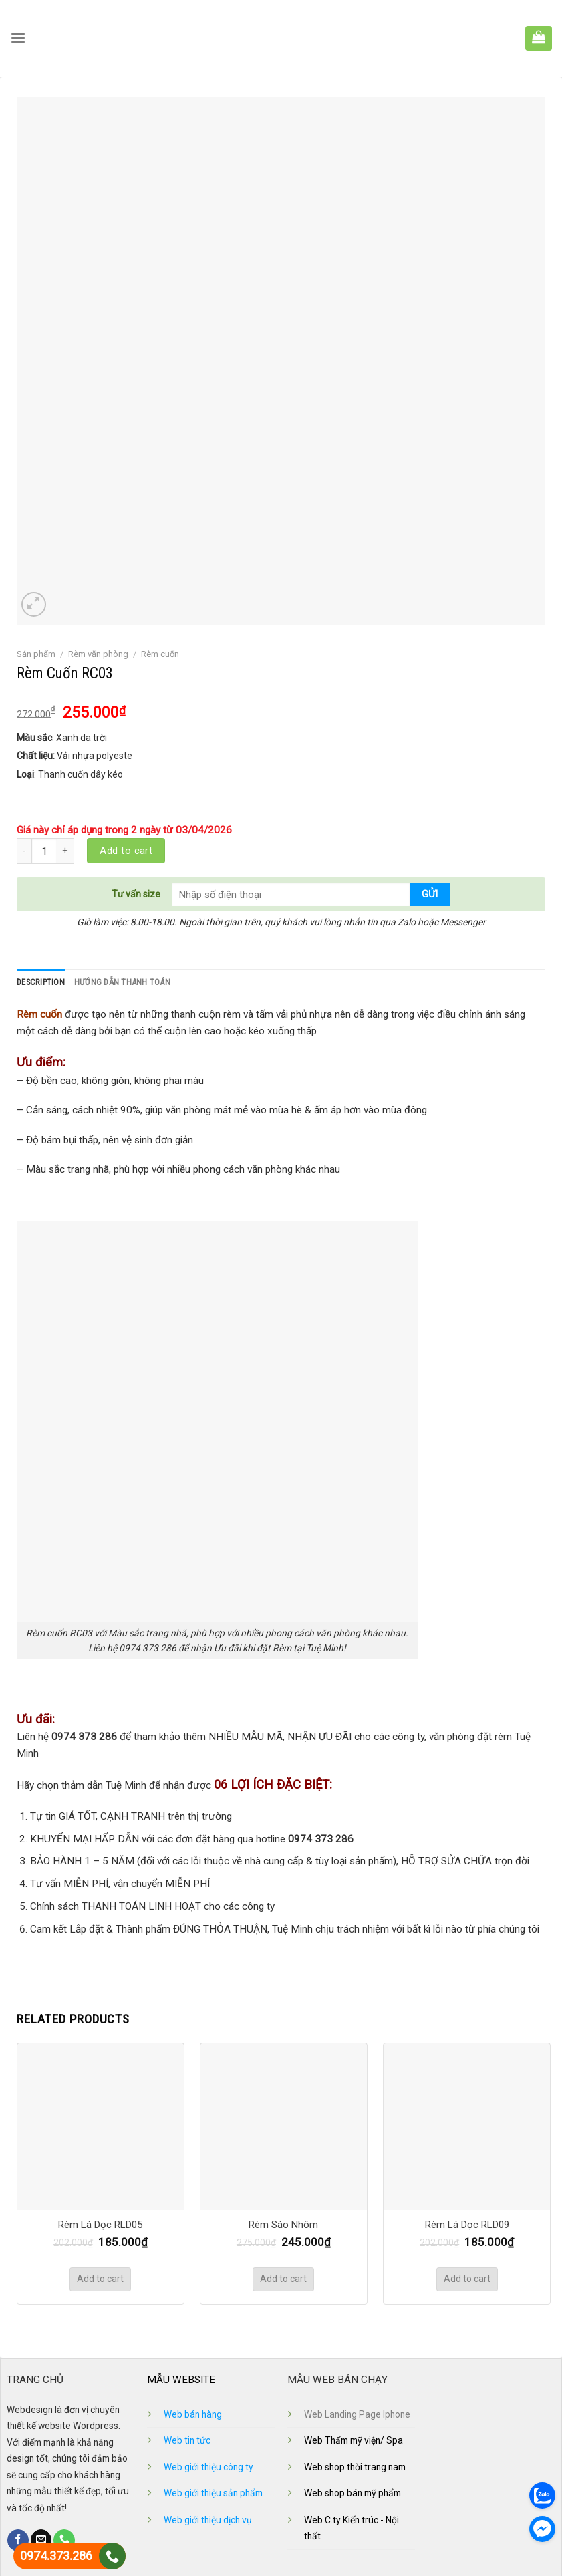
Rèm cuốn (160, 654)
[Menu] (17, 39)
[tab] (40, 982)
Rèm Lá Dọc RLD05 (100, 2224)
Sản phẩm (36, 654)
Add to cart (126, 851)
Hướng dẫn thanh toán (120, 981)
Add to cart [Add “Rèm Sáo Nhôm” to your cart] (283, 2278)
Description (40, 981)
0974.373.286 (56, 2556)
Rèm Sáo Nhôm (283, 2224)
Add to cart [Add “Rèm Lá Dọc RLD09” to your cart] (467, 2278)
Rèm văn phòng (98, 654)
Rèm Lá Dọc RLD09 (467, 2224)
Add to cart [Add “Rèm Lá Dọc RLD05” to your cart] (100, 2278)
